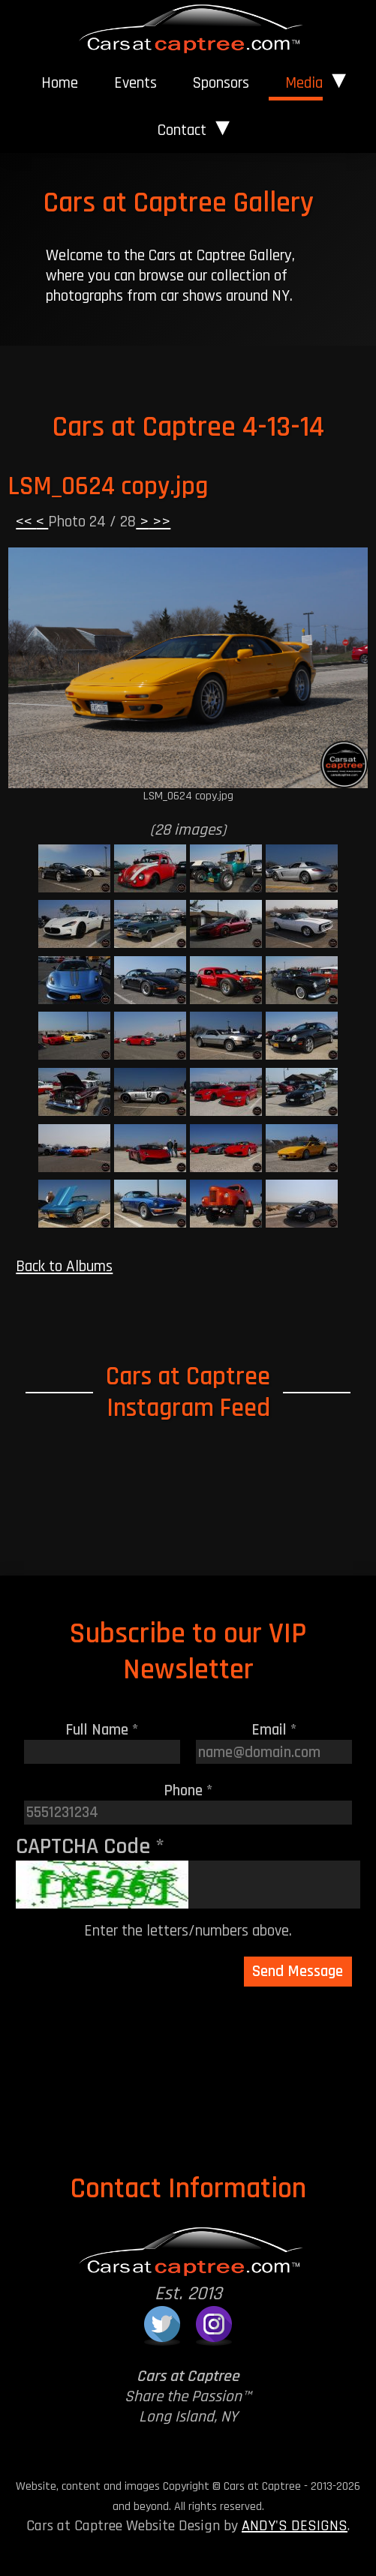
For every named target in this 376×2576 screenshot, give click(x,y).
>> (159, 521)
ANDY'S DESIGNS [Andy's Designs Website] (294, 2526)
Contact (182, 130)
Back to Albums (64, 1266)
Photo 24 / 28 (92, 521)
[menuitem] (60, 83)
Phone (188, 1790)
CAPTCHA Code (90, 1846)
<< (26, 521)
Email (274, 1730)
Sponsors (220, 83)
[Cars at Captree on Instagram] (214, 2324)
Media (304, 83)
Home (59, 83)
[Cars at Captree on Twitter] (162, 2324)
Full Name (102, 1730)
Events (135, 83)
